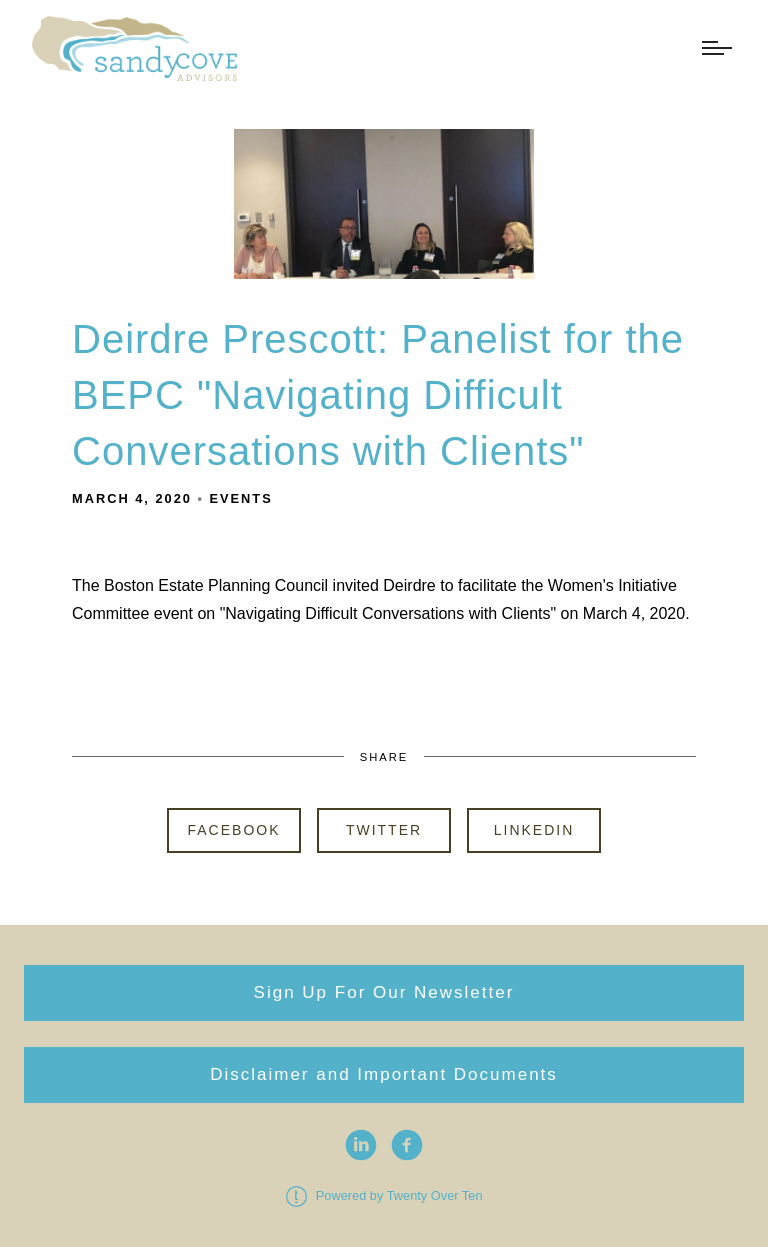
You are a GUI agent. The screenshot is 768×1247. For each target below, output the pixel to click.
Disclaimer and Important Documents (384, 1074)
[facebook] (407, 1145)
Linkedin (534, 830)
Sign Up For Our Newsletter (384, 992)
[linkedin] (361, 1145)
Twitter (384, 830)
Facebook (233, 830)
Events (241, 498)
